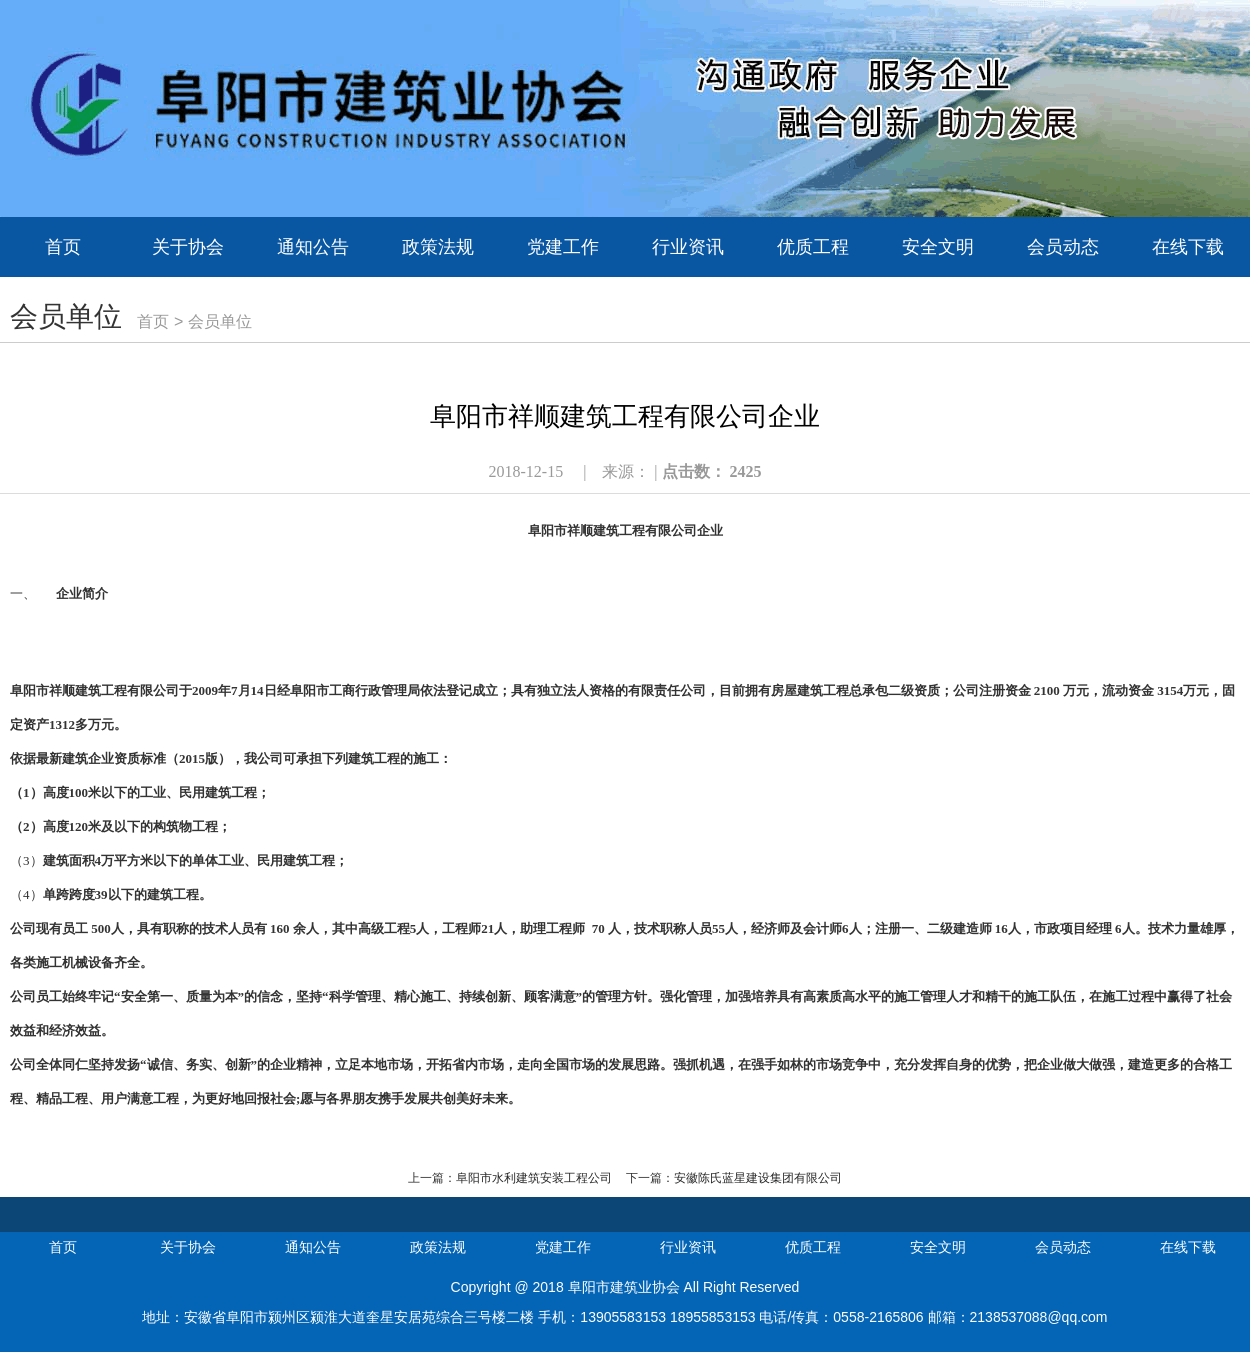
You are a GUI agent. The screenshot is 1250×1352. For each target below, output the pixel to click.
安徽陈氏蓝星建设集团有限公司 (758, 1178)
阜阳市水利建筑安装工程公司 (534, 1178)
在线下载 (1188, 247)
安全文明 (938, 247)
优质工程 (813, 247)
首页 (63, 247)
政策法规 (438, 247)
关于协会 (188, 247)
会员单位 (220, 321)
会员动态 (1063, 247)
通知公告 (313, 247)
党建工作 (563, 247)
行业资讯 (688, 247)
